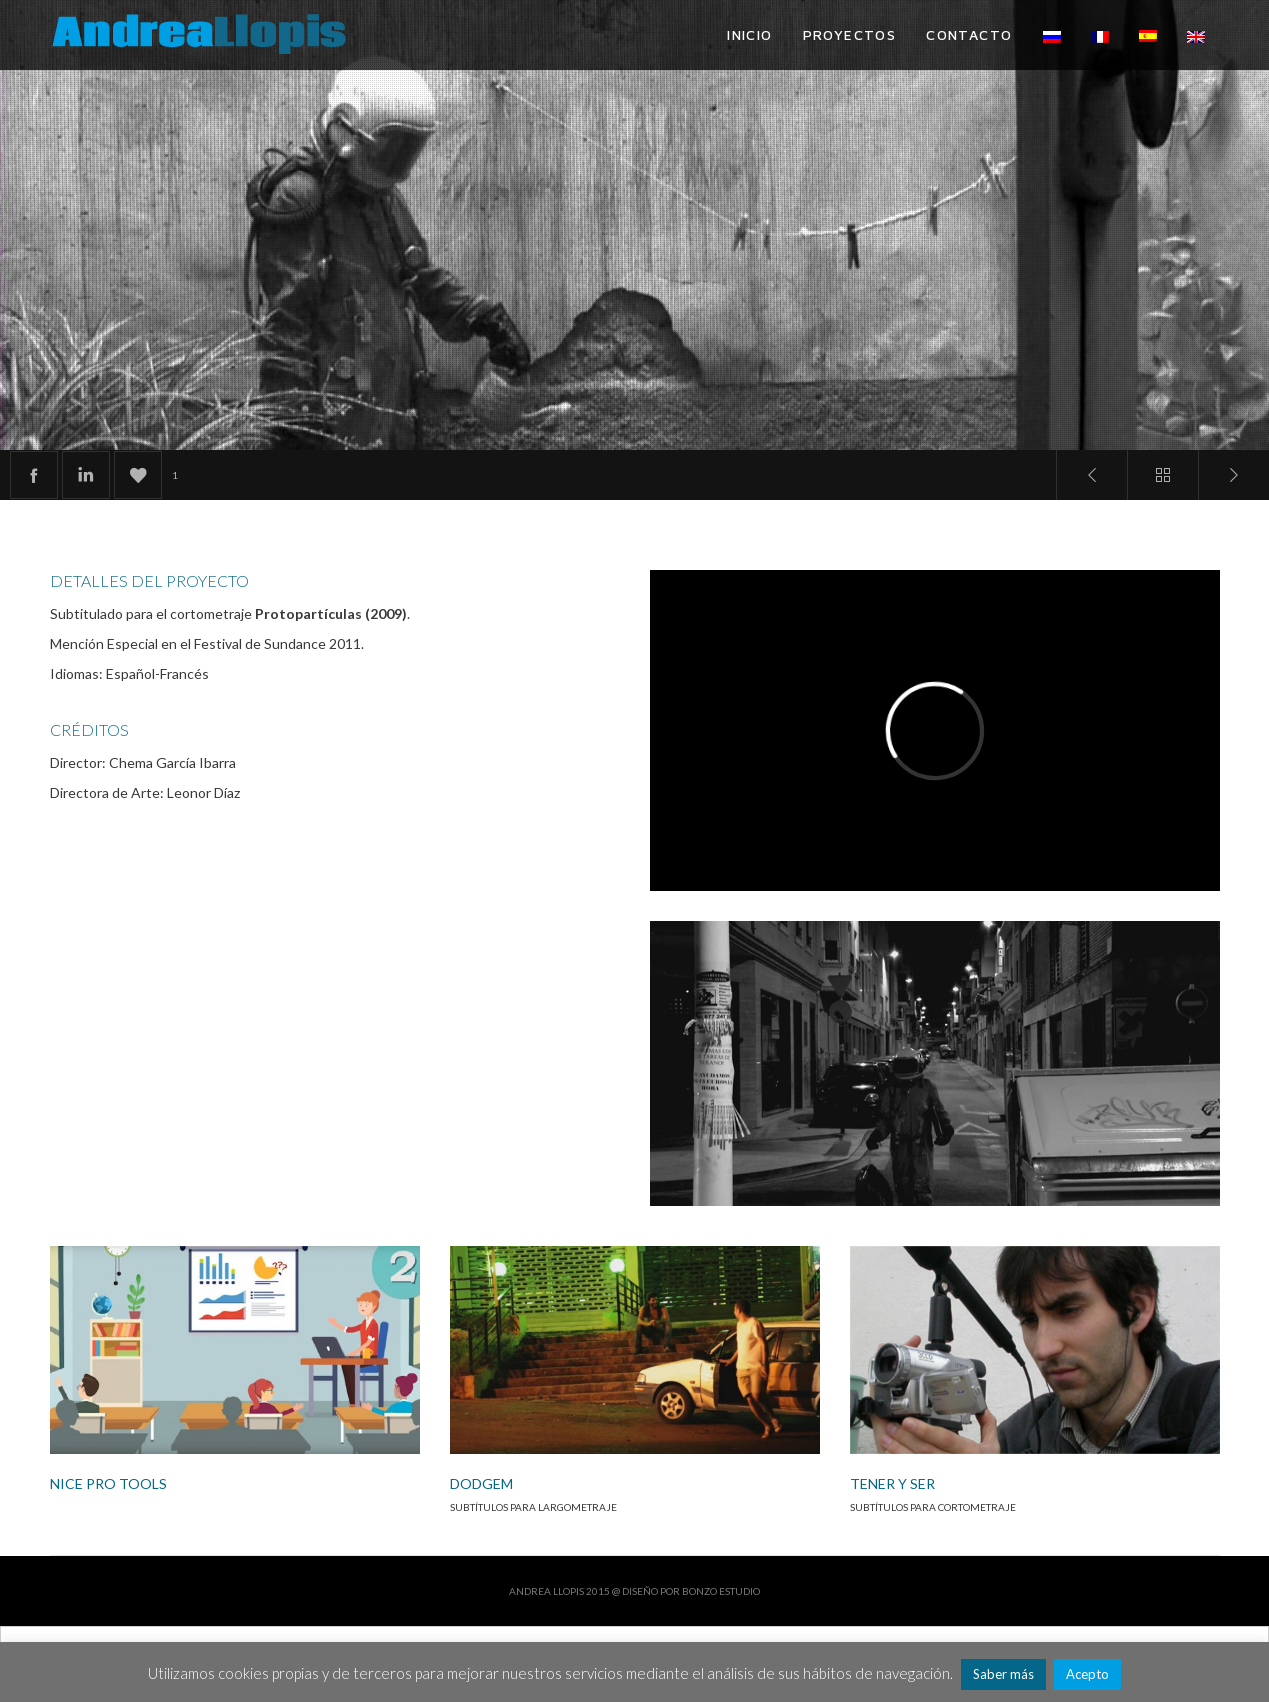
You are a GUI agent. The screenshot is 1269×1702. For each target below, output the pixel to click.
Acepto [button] (1087, 1674)
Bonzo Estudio (721, 1591)
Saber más (1003, 1674)
